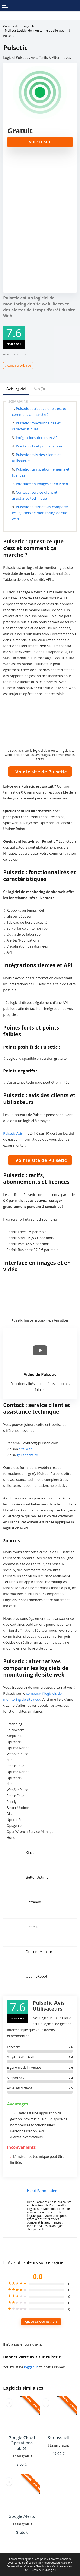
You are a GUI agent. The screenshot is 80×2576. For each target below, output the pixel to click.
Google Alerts (21, 2516)
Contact (28, 2566)
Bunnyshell (58, 2437)
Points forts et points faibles (39, 446)
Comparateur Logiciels (18, 26)
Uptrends (33, 1902)
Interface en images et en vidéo (42, 483)
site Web (26, 1449)
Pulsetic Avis (13, 1133)
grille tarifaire (27, 1455)
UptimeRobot (36, 1976)
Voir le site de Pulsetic (41, 771)
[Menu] (5, 5)
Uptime (32, 1927)
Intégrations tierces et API (37, 437)
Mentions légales (62, 2566)
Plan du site (42, 2566)
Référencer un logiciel (44, 2570)
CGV (25, 2570)
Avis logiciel (16, 388)
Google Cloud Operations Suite (21, 2443)
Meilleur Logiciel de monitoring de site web (34, 30)
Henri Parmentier (42, 2190)
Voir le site (40, 141)
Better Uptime (37, 1877)
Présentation (14, 2566)
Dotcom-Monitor (39, 1951)
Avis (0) (39, 388)
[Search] (73, 5)
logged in (31, 2367)
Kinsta (31, 1852)
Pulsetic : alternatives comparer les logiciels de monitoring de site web (40, 512)
